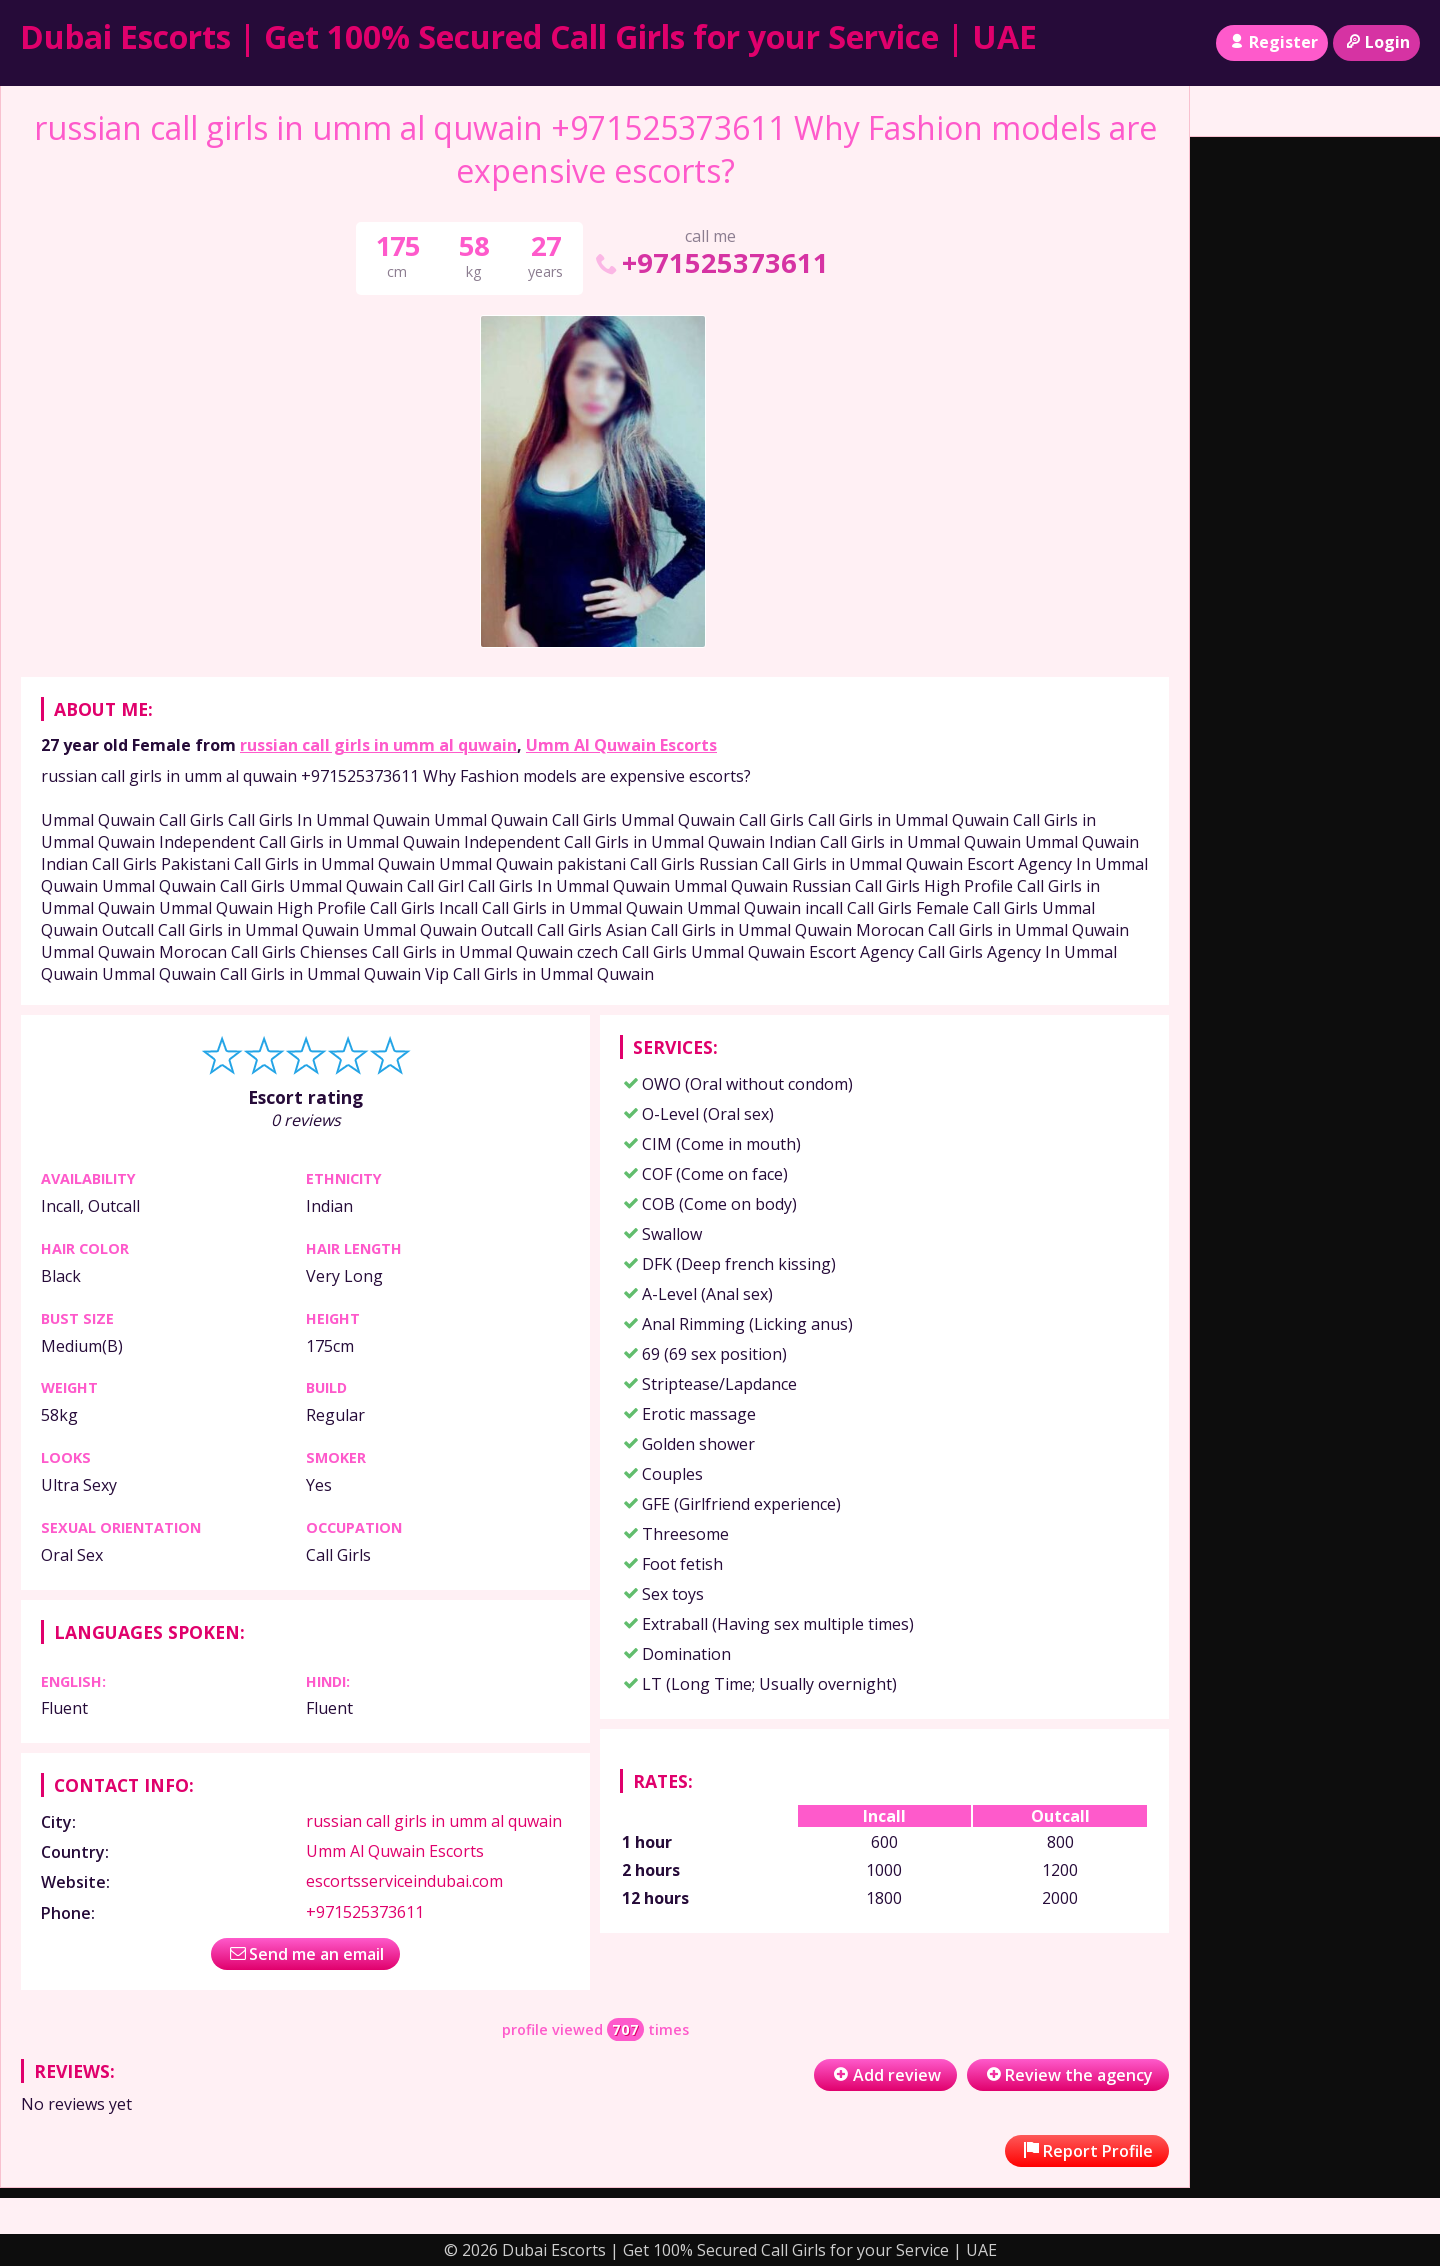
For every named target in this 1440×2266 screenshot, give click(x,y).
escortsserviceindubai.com (404, 1881)
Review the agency (1068, 2075)
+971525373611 (710, 262)
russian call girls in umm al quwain (378, 745)
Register (1271, 42)
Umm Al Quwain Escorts (621, 745)
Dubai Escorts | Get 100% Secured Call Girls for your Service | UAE (528, 36)
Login (1376, 42)
